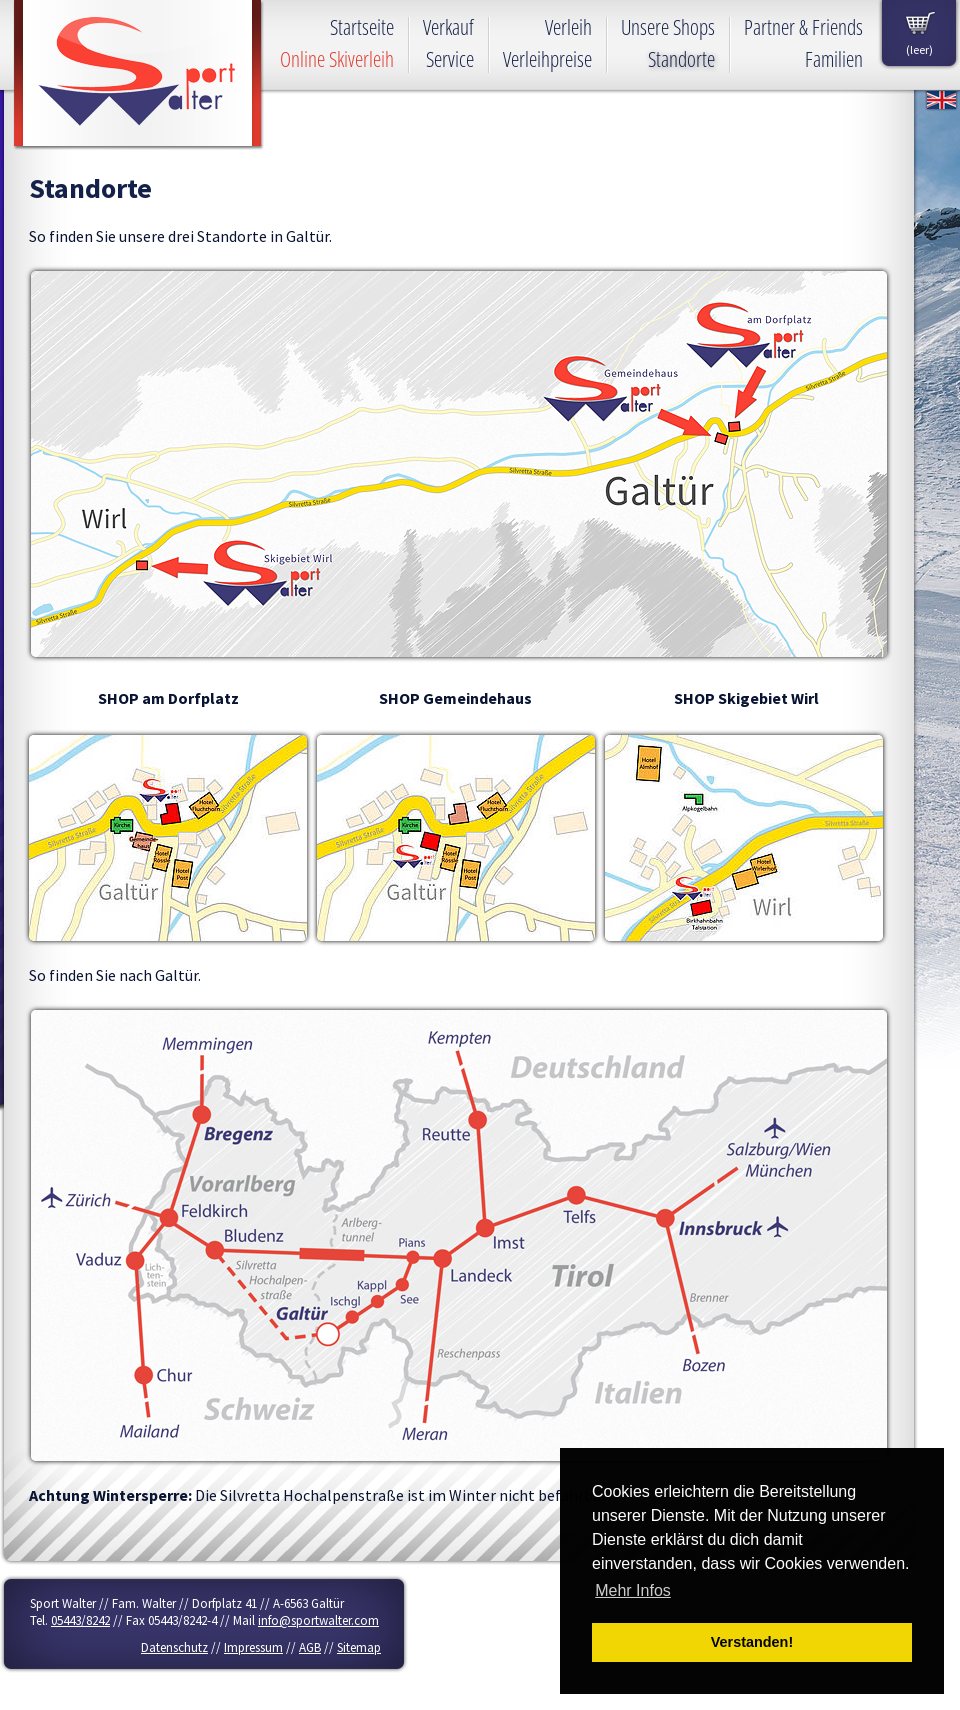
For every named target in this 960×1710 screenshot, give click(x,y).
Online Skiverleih (337, 59)
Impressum (253, 1647)
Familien (834, 59)
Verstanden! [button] (752, 1642)
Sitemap (359, 1647)
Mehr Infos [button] (633, 1590)
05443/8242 (80, 1620)
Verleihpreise (547, 59)
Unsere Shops (668, 27)
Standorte (681, 59)
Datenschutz (174, 1647)
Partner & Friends (803, 27)
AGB (310, 1647)
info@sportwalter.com (318, 1620)
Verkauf (448, 27)
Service (450, 59)
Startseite (362, 27)
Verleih (568, 27)
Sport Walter (138, 75)
